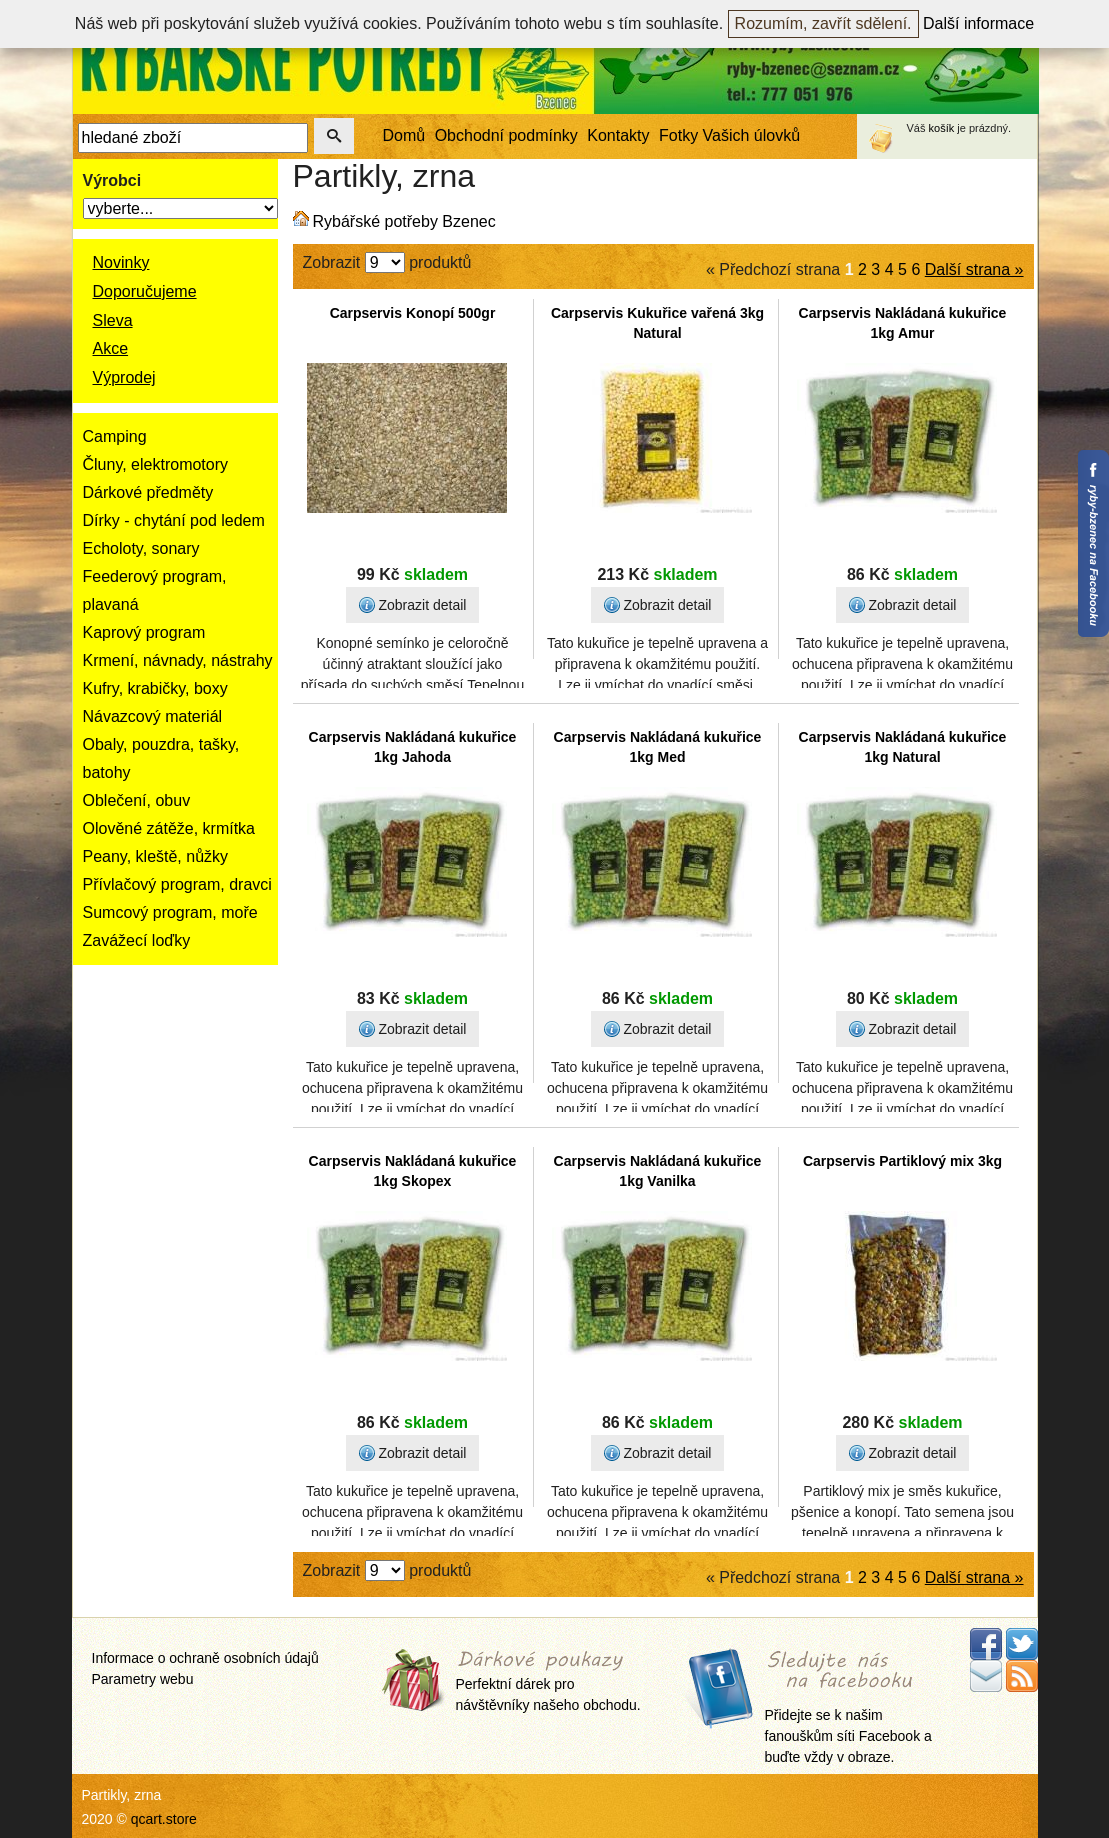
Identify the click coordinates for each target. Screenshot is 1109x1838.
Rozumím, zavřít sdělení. (823, 23)
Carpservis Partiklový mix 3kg (902, 1161)
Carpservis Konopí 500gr (413, 313)
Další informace (978, 23)
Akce (111, 348)
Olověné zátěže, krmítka (169, 828)
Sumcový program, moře (170, 912)
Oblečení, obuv (137, 800)
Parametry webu (143, 1679)
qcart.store (164, 1819)
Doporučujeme (145, 291)
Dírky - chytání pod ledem (174, 520)
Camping (115, 436)
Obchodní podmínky (506, 135)
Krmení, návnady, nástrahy (178, 660)
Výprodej (124, 377)
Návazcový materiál (153, 716)
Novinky (121, 262)
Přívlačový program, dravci (177, 884)
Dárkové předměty (148, 492)
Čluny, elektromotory (156, 464)
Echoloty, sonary (141, 548)
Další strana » (974, 269)
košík (942, 128)
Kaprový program (144, 632)
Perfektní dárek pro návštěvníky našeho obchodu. (548, 1682)
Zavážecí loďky (137, 940)
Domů (404, 135)
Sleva (113, 320)
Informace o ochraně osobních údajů (205, 1658)
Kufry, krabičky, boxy (155, 688)
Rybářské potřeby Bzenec (404, 221)
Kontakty (618, 135)
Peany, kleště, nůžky (156, 856)
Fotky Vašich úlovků (729, 135)
